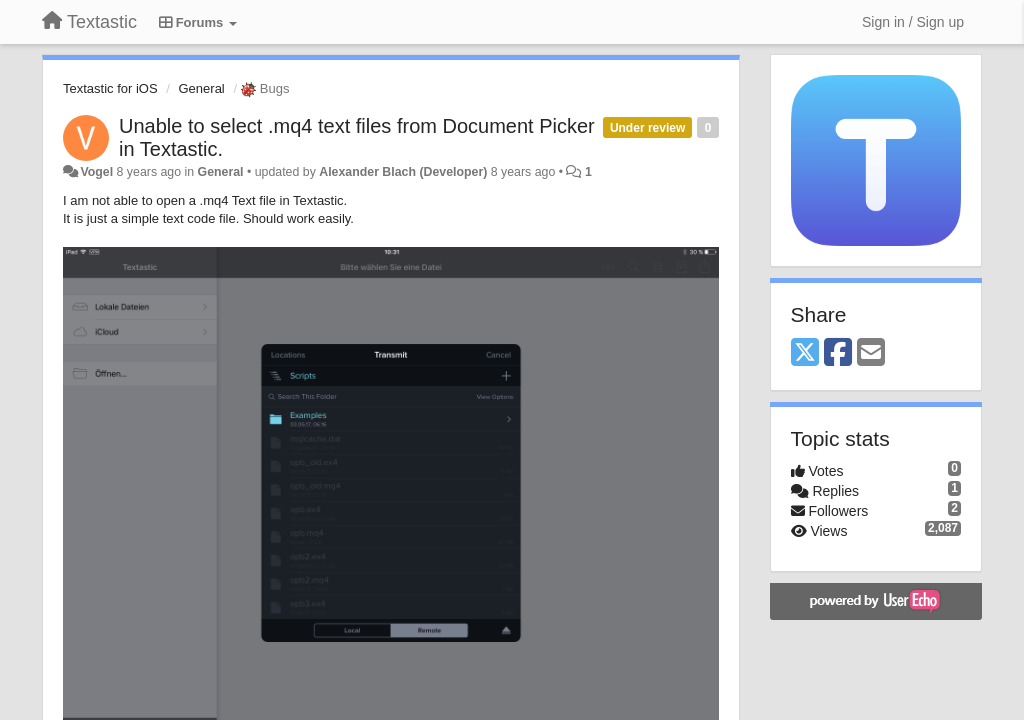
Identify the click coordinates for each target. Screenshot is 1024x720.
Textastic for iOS (110, 88)
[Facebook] (838, 353)
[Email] (871, 353)
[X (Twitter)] (805, 353)
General (202, 88)
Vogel (96, 172)
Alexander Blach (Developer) (403, 172)
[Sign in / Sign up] (913, 22)
